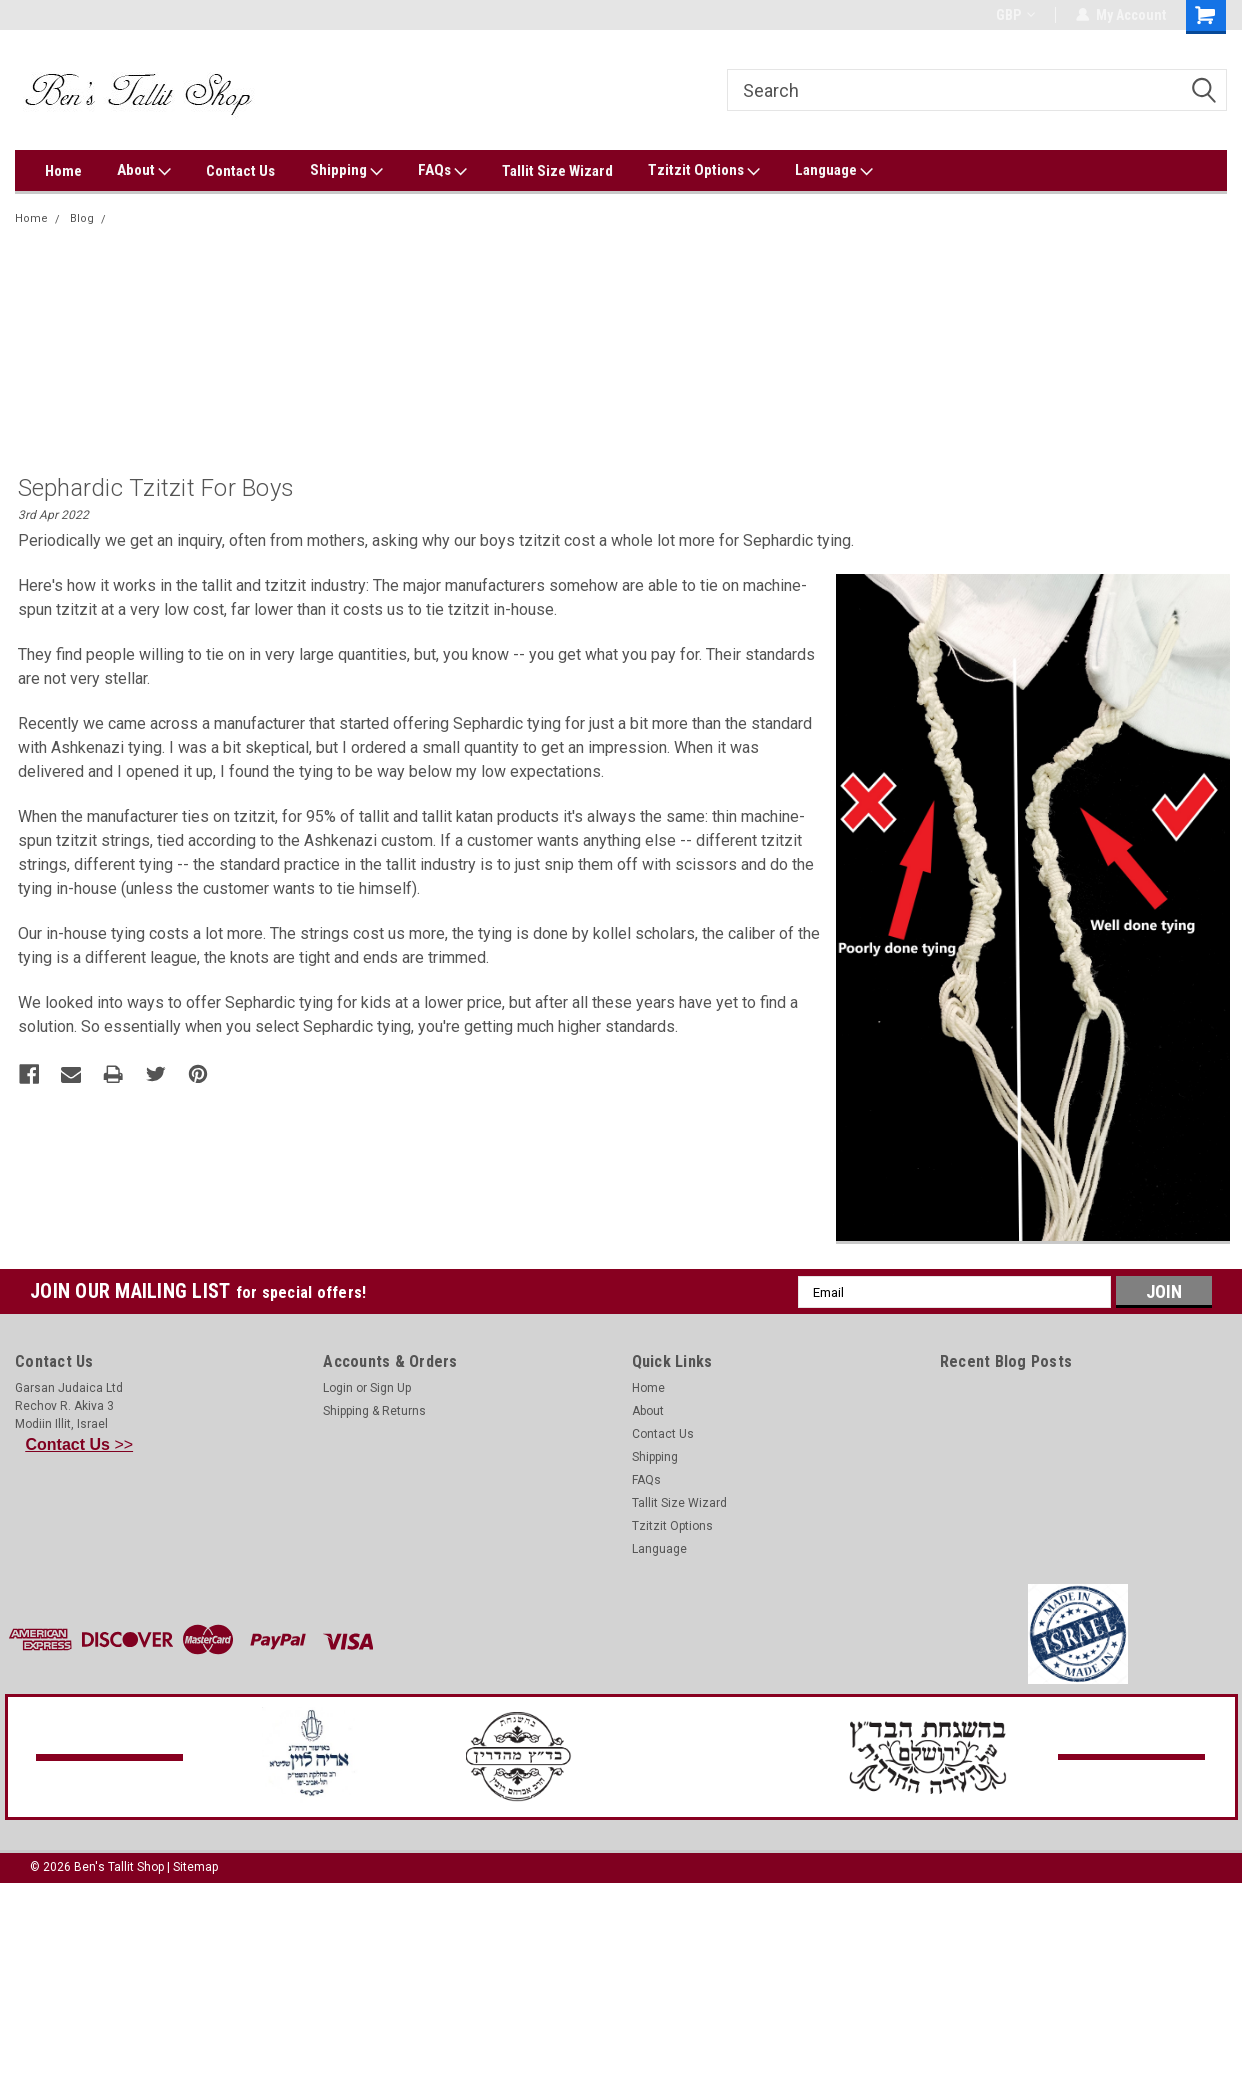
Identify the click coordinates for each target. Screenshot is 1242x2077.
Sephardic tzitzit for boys (181, 218)
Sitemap (195, 1867)
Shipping (346, 171)
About (144, 171)
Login (338, 1388)
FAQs (442, 171)
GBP (1015, 15)
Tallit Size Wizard (557, 171)
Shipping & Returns (374, 1411)
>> (80, 1444)
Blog (82, 218)
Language (834, 171)
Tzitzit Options (704, 171)
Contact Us (240, 171)
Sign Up (390, 1388)
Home (63, 171)
